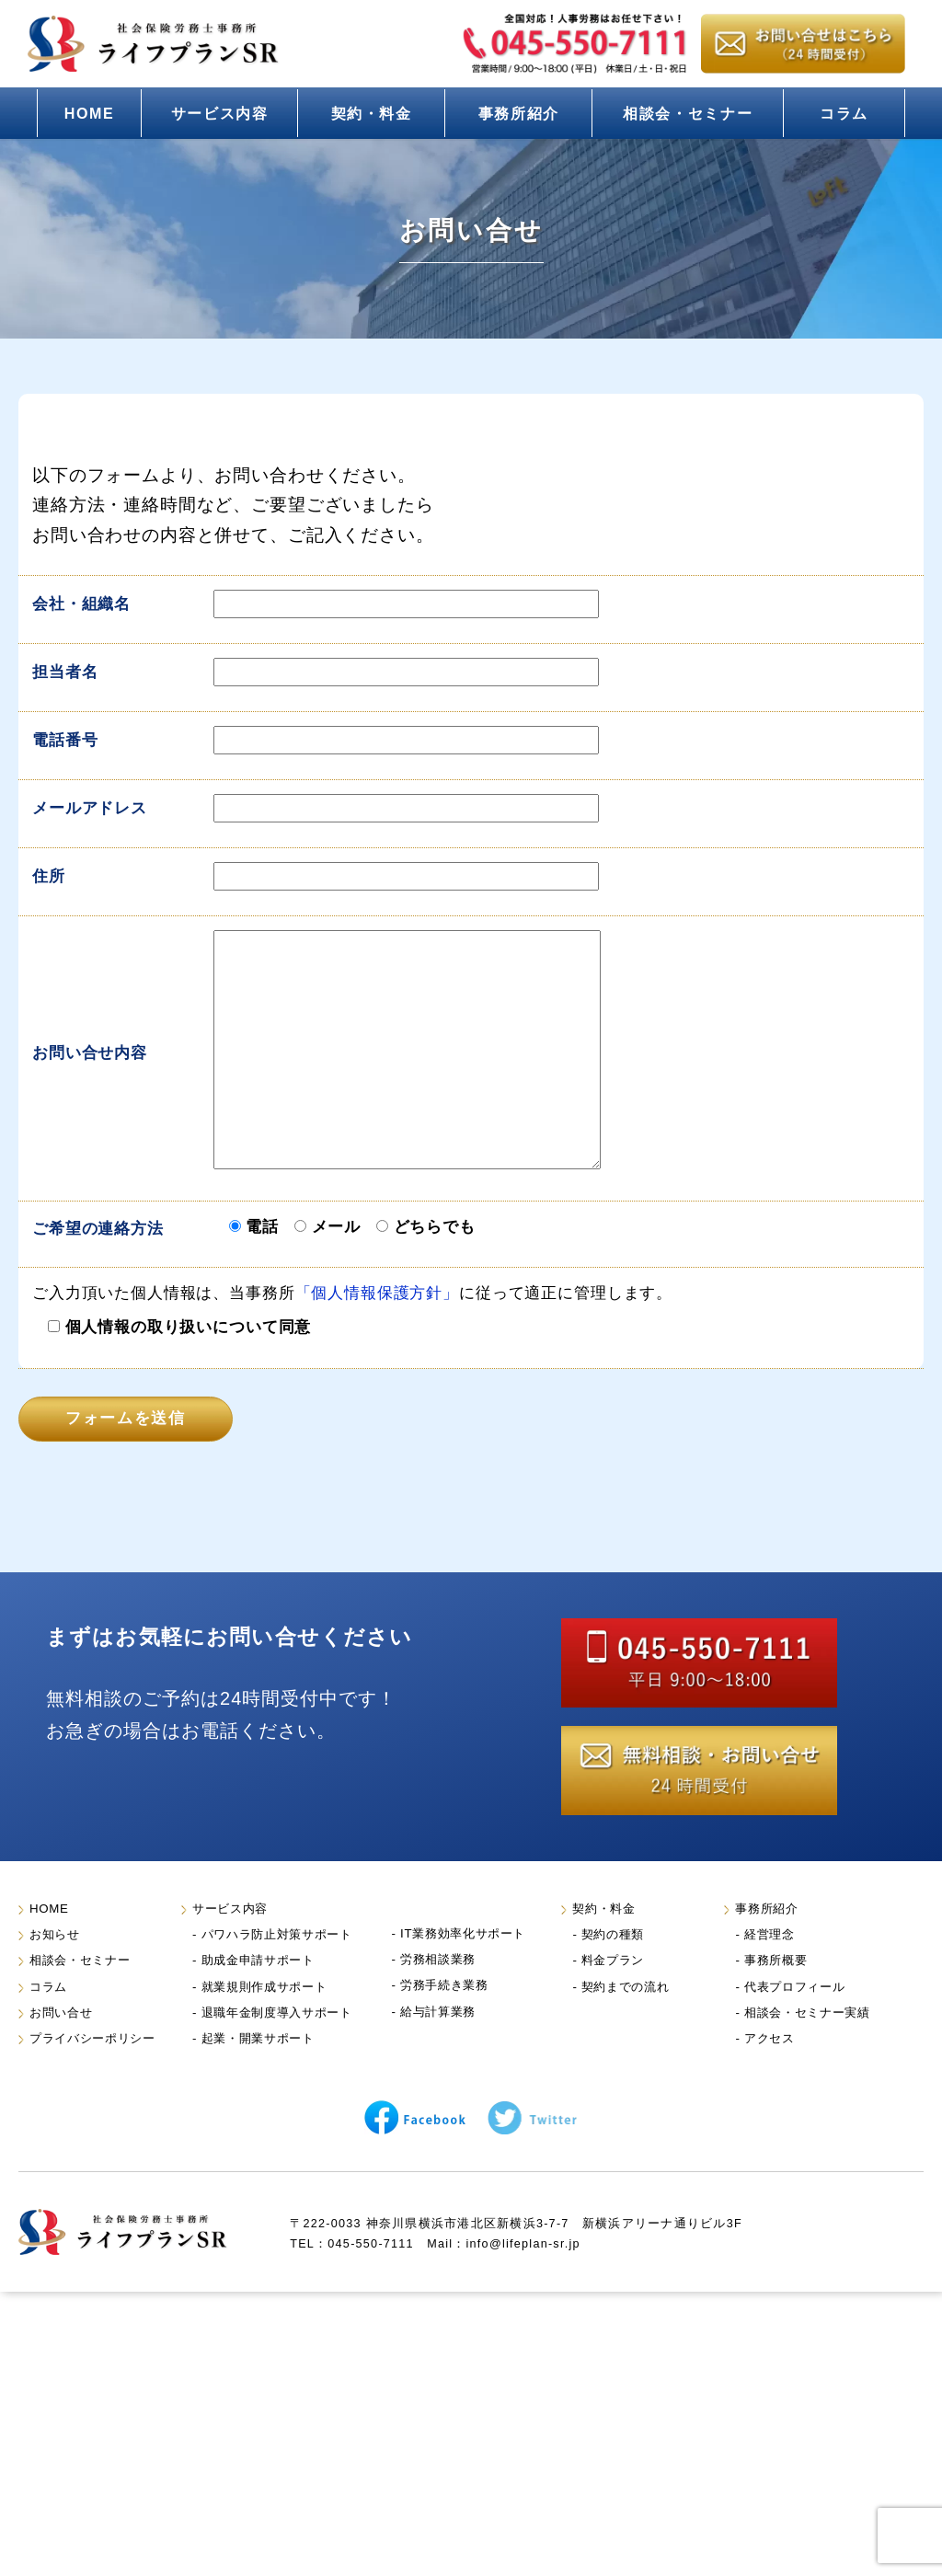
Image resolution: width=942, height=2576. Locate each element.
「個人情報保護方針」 (377, 1293)
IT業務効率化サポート (462, 1933)
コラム (844, 113)
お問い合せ (60, 2012)
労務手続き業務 (444, 1985)
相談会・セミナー (687, 113)
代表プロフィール (794, 1987)
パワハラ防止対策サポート (276, 1934)
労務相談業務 (438, 1959)
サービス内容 (220, 113)
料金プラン (612, 1960)
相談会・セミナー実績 (807, 2012)
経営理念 (769, 1934)
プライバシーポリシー (92, 2038)
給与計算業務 (438, 2011)
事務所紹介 (518, 113)
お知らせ (54, 1934)
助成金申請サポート (258, 1960)
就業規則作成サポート (264, 1987)
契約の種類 (612, 1934)
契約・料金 (371, 113)
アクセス (769, 2038)
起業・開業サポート (258, 2038)
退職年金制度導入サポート (276, 2012)
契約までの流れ (625, 1987)
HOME (89, 113)
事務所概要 (775, 1960)
